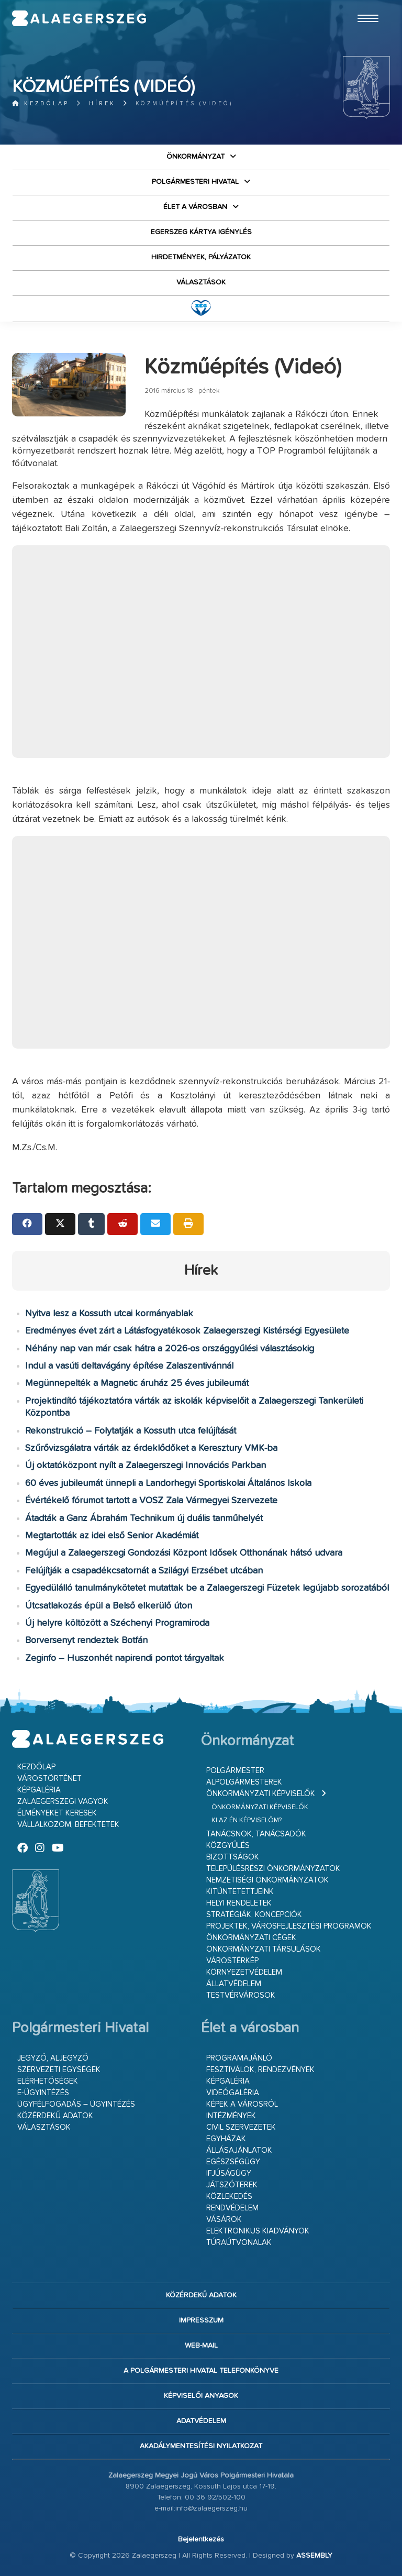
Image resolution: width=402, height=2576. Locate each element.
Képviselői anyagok (201, 2395)
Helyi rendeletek (239, 1903)
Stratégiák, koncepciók (254, 1915)
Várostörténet (49, 1778)
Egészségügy (233, 2162)
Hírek (102, 103)
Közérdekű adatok (55, 2116)
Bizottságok (232, 1857)
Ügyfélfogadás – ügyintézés (76, 2104)
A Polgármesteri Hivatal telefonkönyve (201, 2370)
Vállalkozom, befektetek (68, 1825)
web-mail (201, 2345)
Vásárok (224, 2219)
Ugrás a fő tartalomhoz (364, 4)
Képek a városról (242, 2104)
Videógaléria (232, 2093)
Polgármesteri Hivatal (195, 181)
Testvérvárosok (240, 1995)
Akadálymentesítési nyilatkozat (201, 2446)
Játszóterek (232, 2185)
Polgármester (235, 1771)
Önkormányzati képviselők (260, 1794)
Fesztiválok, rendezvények (260, 2070)
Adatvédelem (201, 2421)
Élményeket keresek (57, 1813)
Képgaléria (39, 1790)
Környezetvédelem (244, 1972)
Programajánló (239, 2058)
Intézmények (231, 2116)
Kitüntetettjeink (240, 1892)
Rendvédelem (232, 2208)
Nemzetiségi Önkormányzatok (267, 1880)
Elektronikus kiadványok (257, 2231)
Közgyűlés (228, 1846)
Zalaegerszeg (79, 18)
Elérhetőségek (47, 2081)
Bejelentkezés (201, 2539)
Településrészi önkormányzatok (273, 1869)
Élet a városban (195, 207)
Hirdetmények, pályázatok (201, 257)
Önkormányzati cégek (251, 1938)
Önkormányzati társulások (263, 1949)
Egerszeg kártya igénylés (201, 232)
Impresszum (201, 2320)
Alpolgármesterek (244, 1782)
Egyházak (226, 2139)
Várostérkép (232, 1961)
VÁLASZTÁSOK (201, 282)
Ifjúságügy (228, 2173)
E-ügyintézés (43, 2093)
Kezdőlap (40, 103)
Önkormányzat (195, 156)
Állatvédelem (233, 1984)
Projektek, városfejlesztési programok (289, 1926)
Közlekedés (229, 2196)
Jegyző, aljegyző (52, 2058)
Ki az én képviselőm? (246, 1820)
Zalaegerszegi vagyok (62, 1802)
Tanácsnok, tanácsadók (256, 1834)
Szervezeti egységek (58, 2070)
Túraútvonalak (239, 2243)
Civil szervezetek (241, 2127)
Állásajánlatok (239, 2150)
